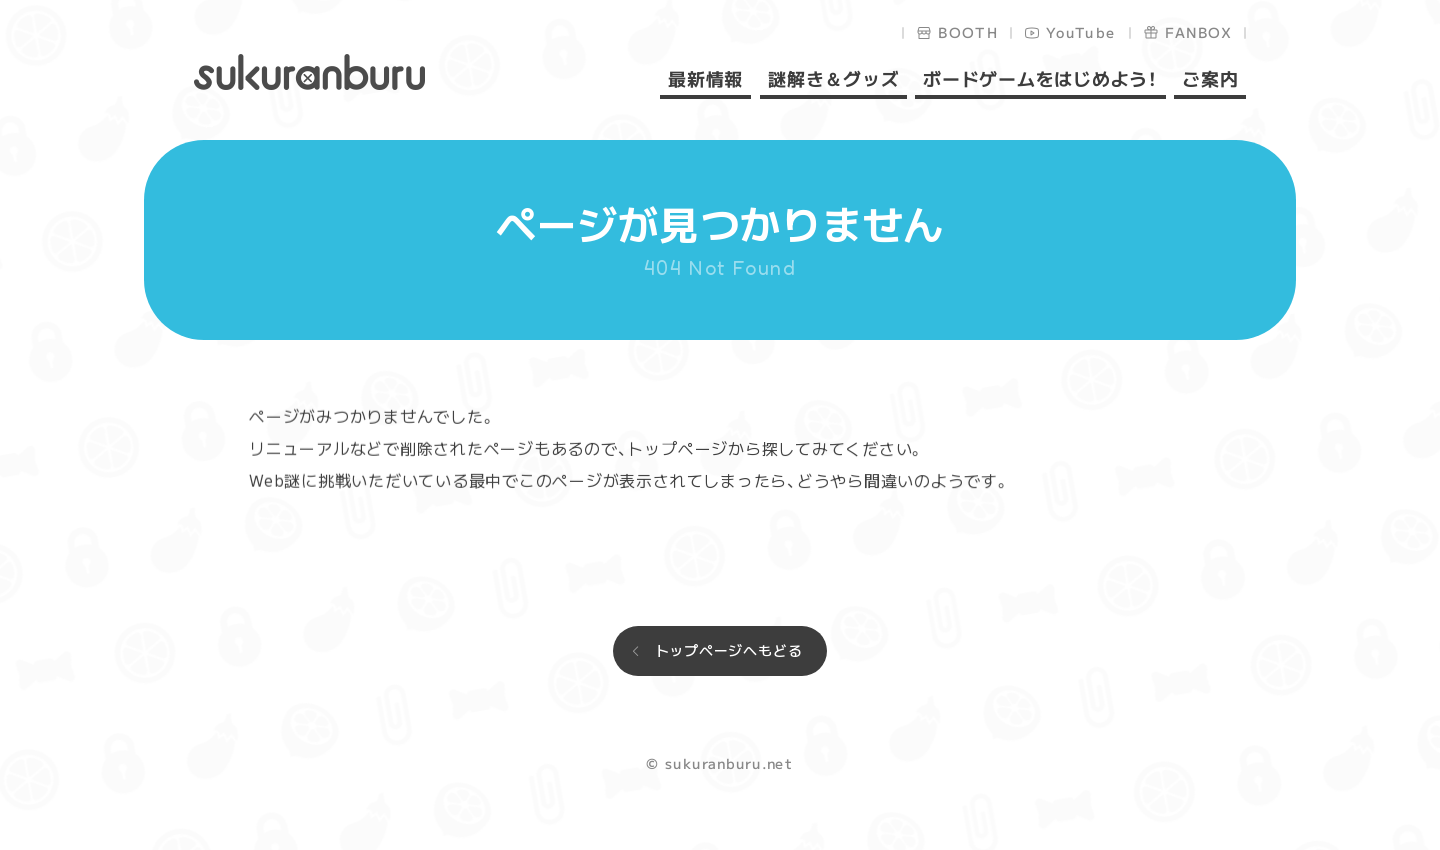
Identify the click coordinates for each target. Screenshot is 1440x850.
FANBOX (1198, 32)
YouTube (1081, 32)
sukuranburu (309, 72)
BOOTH (968, 32)
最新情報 (705, 80)
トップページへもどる (729, 650)
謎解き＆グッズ (832, 80)
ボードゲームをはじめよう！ (1040, 80)
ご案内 (1210, 80)
